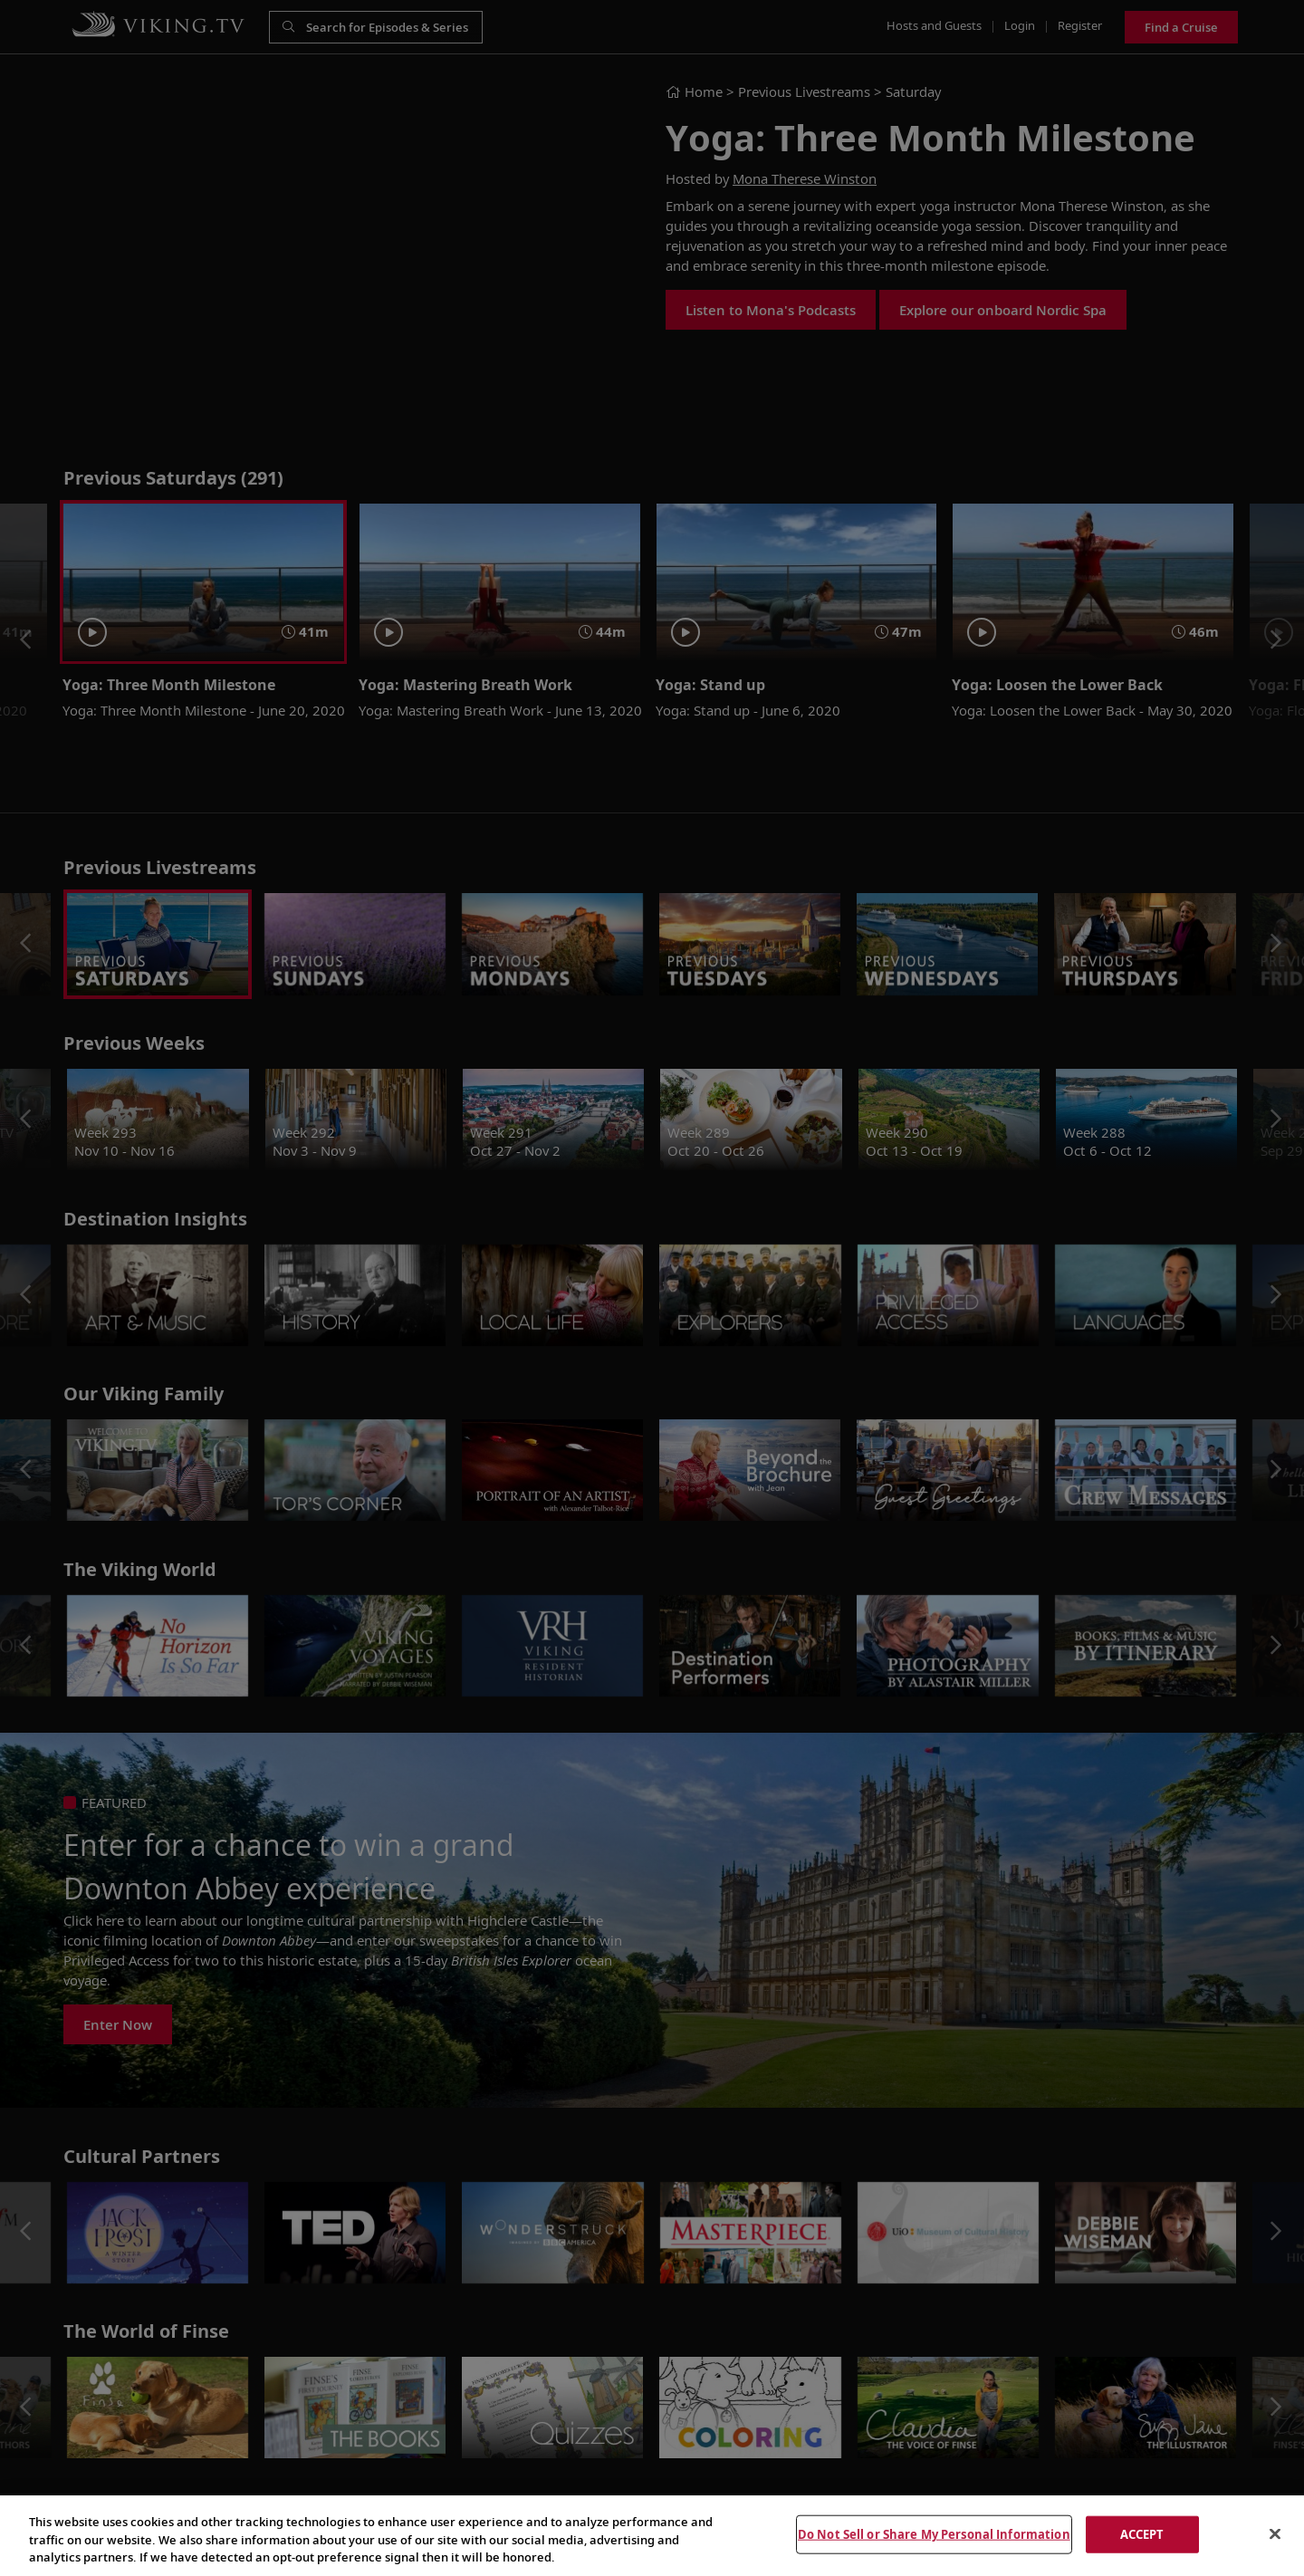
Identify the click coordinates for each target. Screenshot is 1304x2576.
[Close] (1275, 2533)
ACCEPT (1142, 2533)
